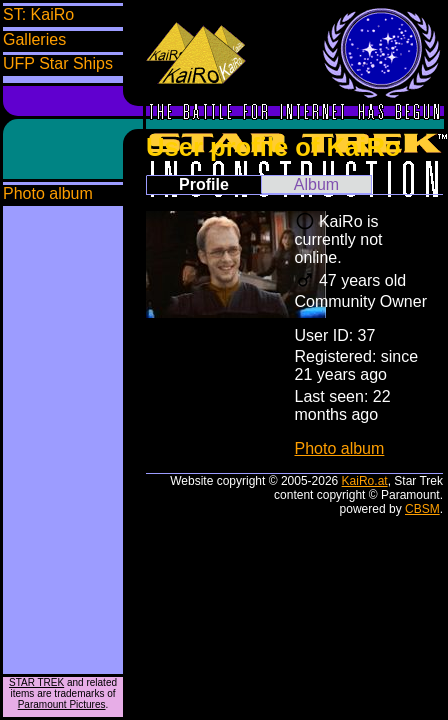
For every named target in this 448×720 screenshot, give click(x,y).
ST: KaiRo (38, 14)
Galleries (34, 39)
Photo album (48, 193)
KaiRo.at (365, 481)
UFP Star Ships (58, 63)
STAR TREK (36, 682)
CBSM (422, 509)
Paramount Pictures (62, 704)
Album (316, 184)
